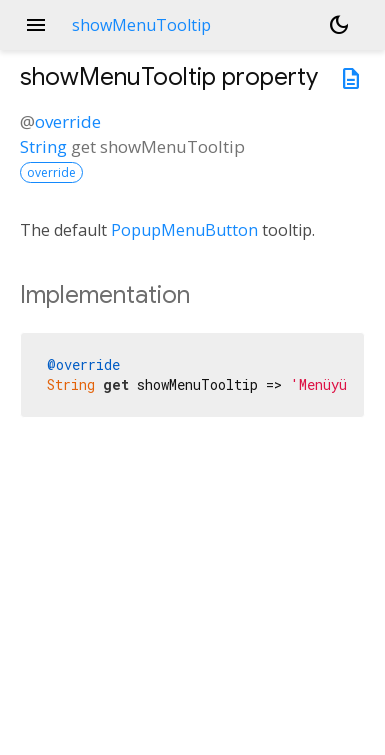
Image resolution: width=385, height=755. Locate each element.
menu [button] (36, 25)
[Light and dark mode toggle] (339, 25)
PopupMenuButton (184, 230)
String (43, 146)
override (68, 121)
